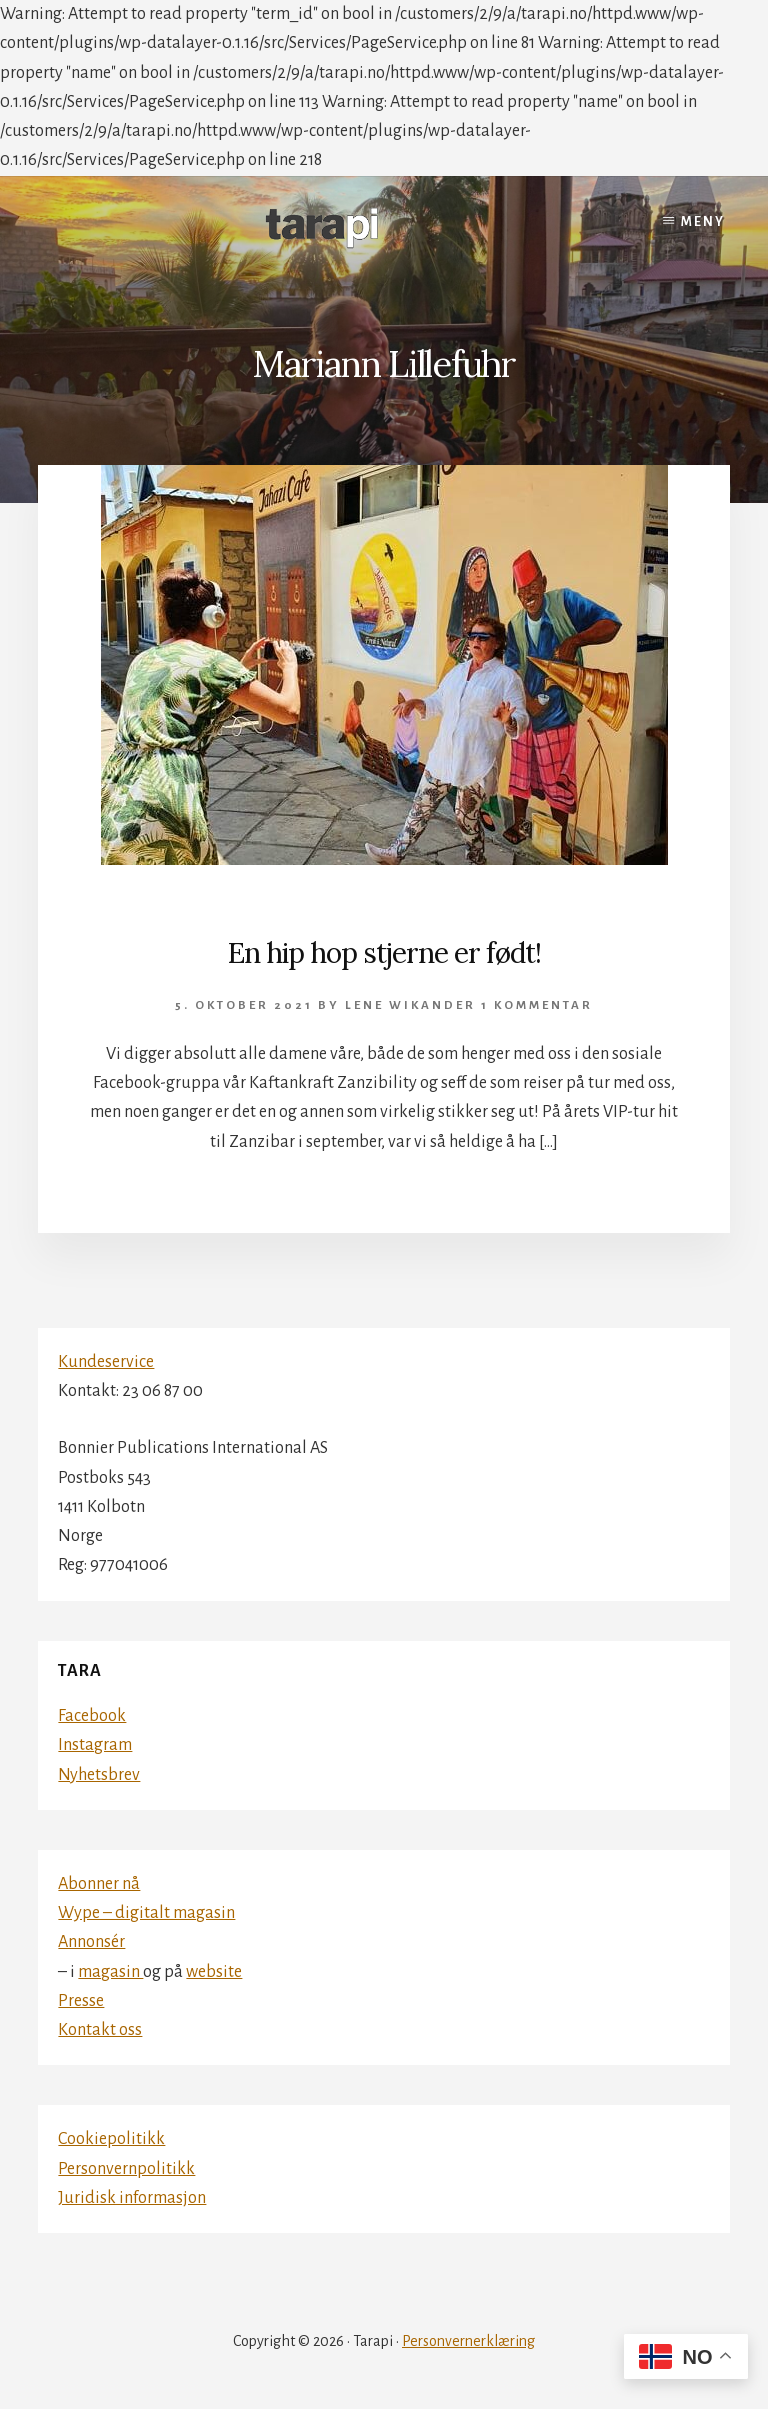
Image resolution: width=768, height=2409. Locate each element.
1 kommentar (537, 1005)
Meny (703, 222)
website (214, 1972)
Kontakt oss (100, 2030)
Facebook (92, 1716)
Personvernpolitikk (126, 2169)
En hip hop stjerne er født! (384, 953)
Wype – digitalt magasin (146, 1913)
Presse (81, 2001)
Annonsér (91, 1942)
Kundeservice (106, 1362)
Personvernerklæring (468, 2341)
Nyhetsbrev (99, 1775)
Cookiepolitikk (111, 2139)
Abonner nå (99, 1884)
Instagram (95, 1745)
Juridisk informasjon (132, 2198)
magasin (110, 1972)
